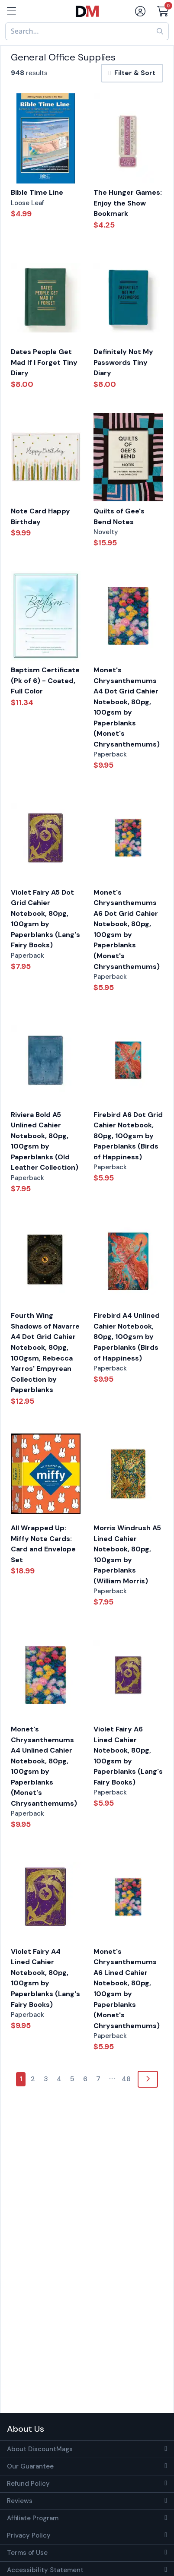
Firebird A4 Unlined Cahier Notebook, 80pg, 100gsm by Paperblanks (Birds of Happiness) (126, 1336)
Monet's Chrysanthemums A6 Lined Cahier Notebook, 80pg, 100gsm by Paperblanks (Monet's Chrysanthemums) (126, 1988)
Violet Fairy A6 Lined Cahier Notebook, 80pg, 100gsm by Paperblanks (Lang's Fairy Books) (128, 1756)
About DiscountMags (40, 2449)
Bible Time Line (37, 192)
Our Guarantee (30, 2466)
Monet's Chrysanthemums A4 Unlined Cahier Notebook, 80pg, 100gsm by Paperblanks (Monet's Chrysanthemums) (44, 1766)
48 (126, 2078)
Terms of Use (27, 2552)
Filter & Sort (132, 73)
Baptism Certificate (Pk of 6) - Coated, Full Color (45, 680)
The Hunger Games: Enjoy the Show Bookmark (127, 203)
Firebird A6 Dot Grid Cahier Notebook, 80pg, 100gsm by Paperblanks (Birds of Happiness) (128, 1135)
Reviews (19, 2501)
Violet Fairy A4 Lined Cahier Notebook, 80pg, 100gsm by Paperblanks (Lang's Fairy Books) (45, 1978)
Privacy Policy (29, 2535)
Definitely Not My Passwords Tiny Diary (123, 362)
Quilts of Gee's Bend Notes (119, 516)
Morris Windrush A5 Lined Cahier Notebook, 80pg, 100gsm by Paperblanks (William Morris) (127, 1554)
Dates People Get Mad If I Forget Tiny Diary (44, 362)
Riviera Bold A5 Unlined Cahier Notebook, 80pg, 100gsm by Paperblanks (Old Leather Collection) (44, 1141)
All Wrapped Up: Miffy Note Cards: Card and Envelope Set (43, 1543)
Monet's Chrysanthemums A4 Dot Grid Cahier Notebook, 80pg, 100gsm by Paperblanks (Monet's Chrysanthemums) (126, 707)
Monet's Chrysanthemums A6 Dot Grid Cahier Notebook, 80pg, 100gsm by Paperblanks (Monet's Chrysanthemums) (126, 929)
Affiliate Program (32, 2518)
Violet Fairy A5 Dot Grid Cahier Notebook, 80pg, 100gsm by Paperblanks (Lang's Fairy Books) (45, 919)
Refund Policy (28, 2483)
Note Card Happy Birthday (40, 516)
